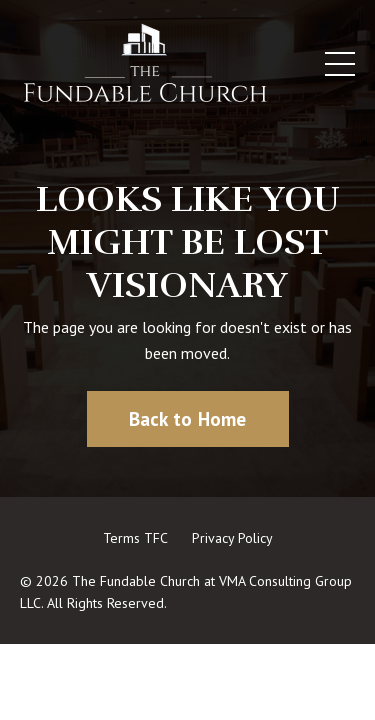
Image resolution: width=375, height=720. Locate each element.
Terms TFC (135, 538)
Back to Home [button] (188, 418)
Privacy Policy (232, 538)
